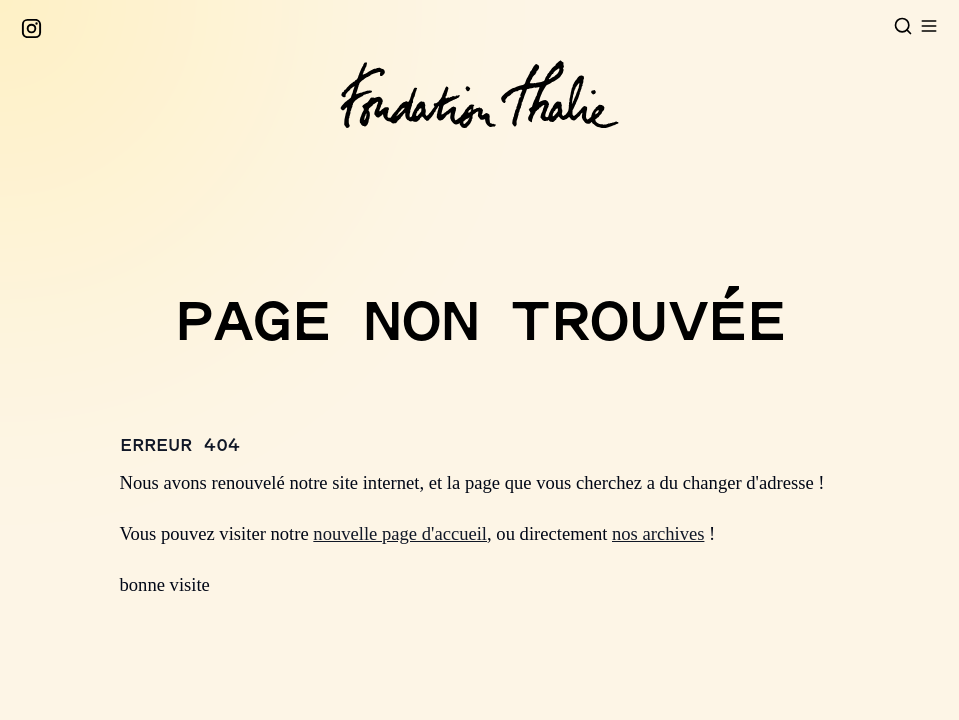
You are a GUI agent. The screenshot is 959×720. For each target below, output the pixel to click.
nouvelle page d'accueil (400, 533)
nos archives (658, 533)
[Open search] (903, 26)
